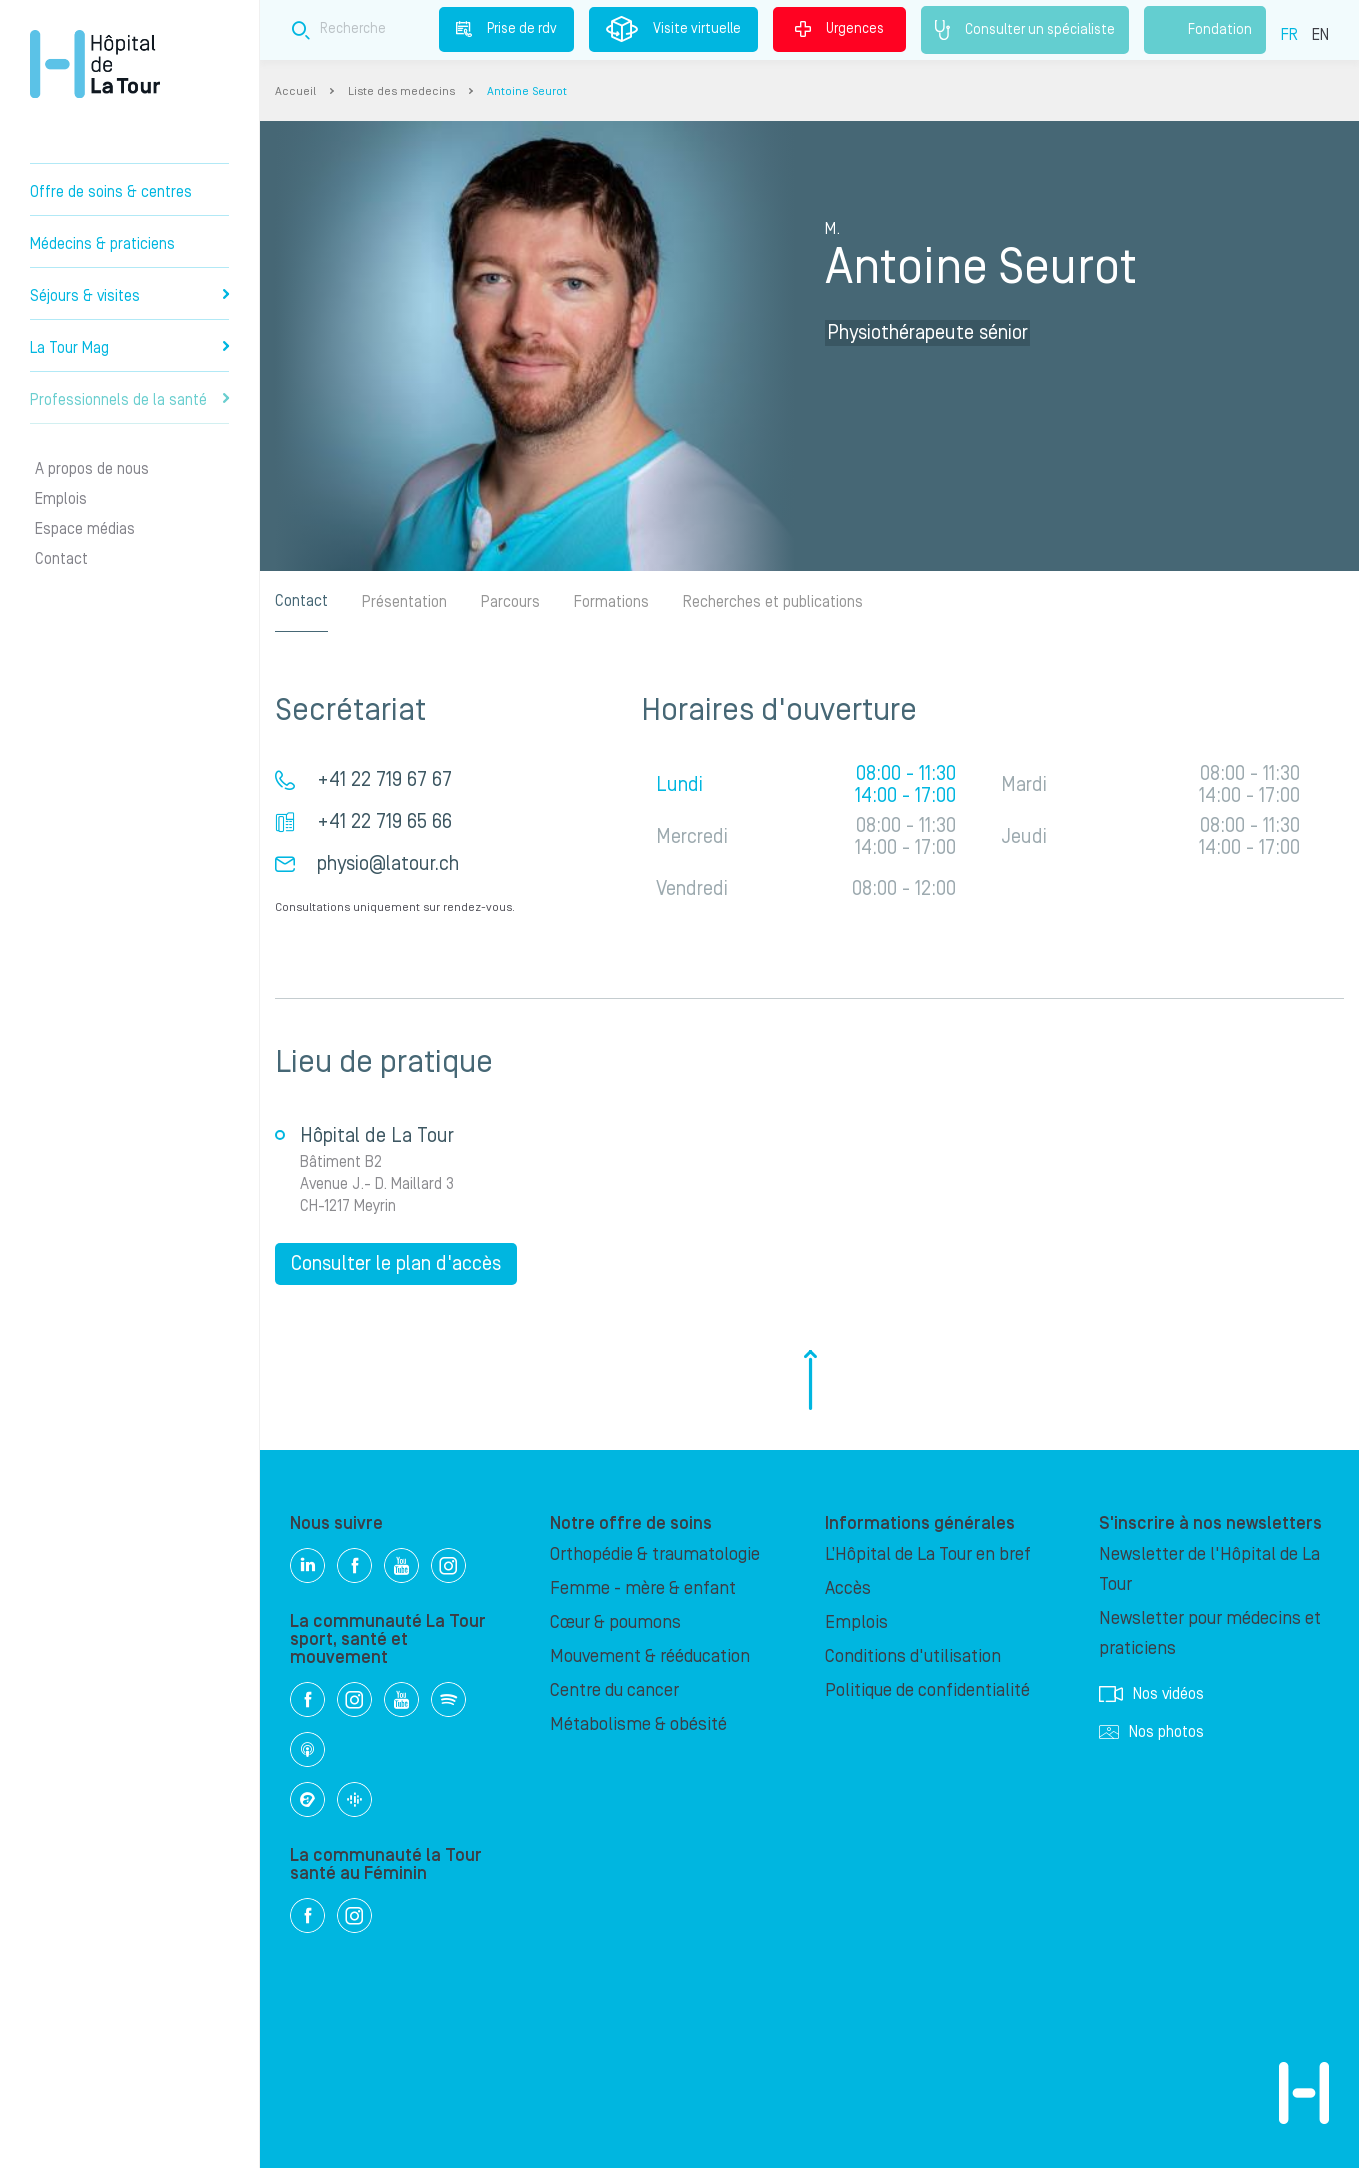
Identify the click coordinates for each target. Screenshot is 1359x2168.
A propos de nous (92, 469)
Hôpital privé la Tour (95, 64)
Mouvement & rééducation (650, 1656)
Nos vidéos (1151, 1694)
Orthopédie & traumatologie (655, 1554)
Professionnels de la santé (129, 400)
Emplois (61, 499)
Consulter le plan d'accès (396, 1264)
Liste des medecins (401, 91)
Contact (61, 559)
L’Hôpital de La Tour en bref (928, 1554)
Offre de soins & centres (111, 192)
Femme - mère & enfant (643, 1588)
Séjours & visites (129, 296)
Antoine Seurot (527, 91)
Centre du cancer (614, 1690)
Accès (848, 1588)
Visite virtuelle (673, 29)
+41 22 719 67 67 (384, 780)
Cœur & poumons (615, 1622)
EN (1320, 35)
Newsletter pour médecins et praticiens (1210, 1633)
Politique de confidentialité (927, 1690)
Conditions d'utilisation (913, 1656)
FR (1289, 35)
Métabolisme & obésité (638, 1724)
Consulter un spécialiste (1025, 30)
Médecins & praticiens (102, 244)
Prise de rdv (506, 29)
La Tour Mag (129, 348)
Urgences (839, 29)
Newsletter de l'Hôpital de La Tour (1209, 1569)
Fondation (1205, 30)
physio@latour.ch (388, 864)
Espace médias (85, 529)
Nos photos (1151, 1732)
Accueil (295, 91)
